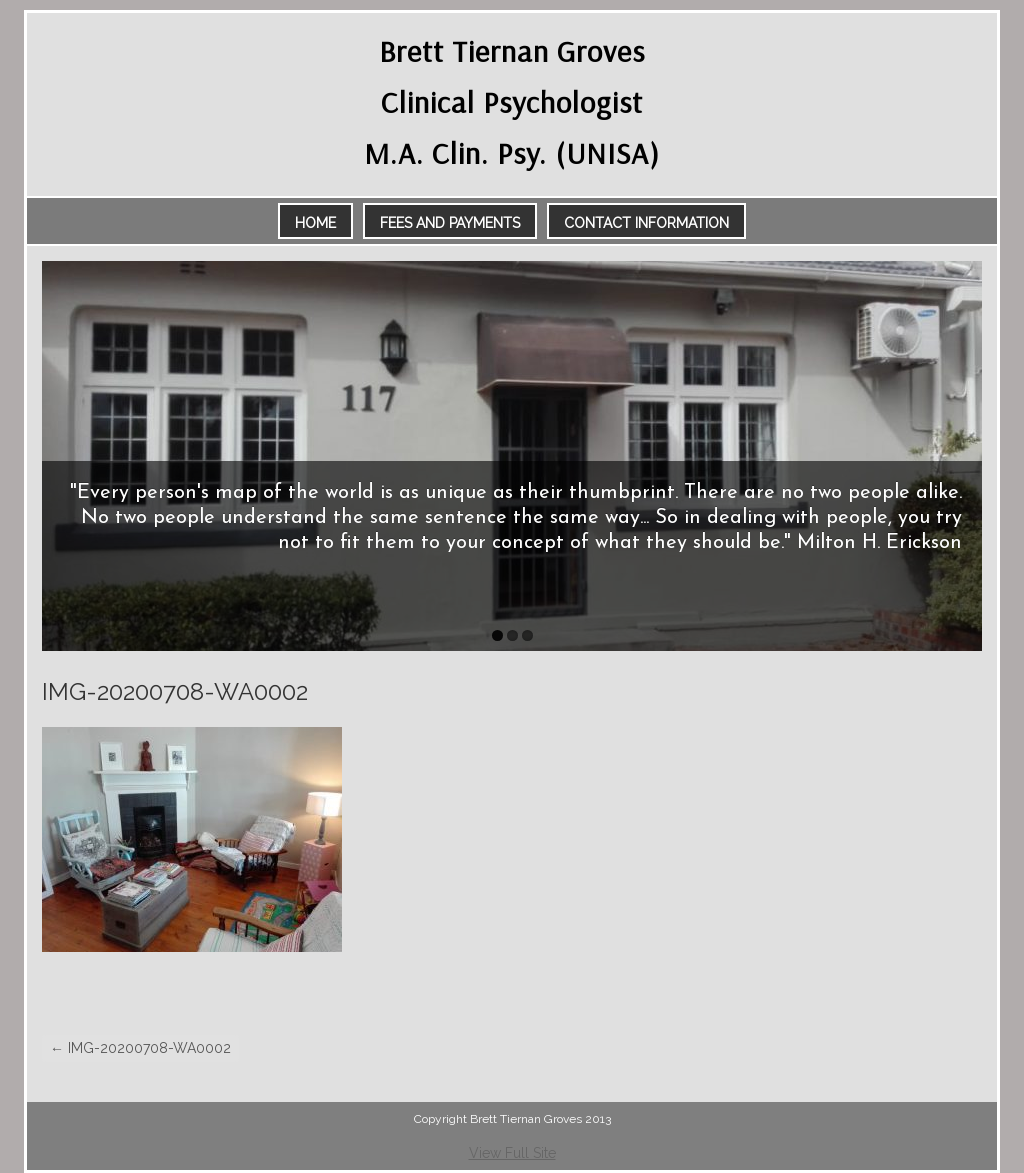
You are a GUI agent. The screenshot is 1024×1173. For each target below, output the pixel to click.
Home (315, 223)
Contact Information (646, 223)
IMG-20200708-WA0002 (140, 1048)
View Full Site (512, 1153)
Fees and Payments (450, 223)
